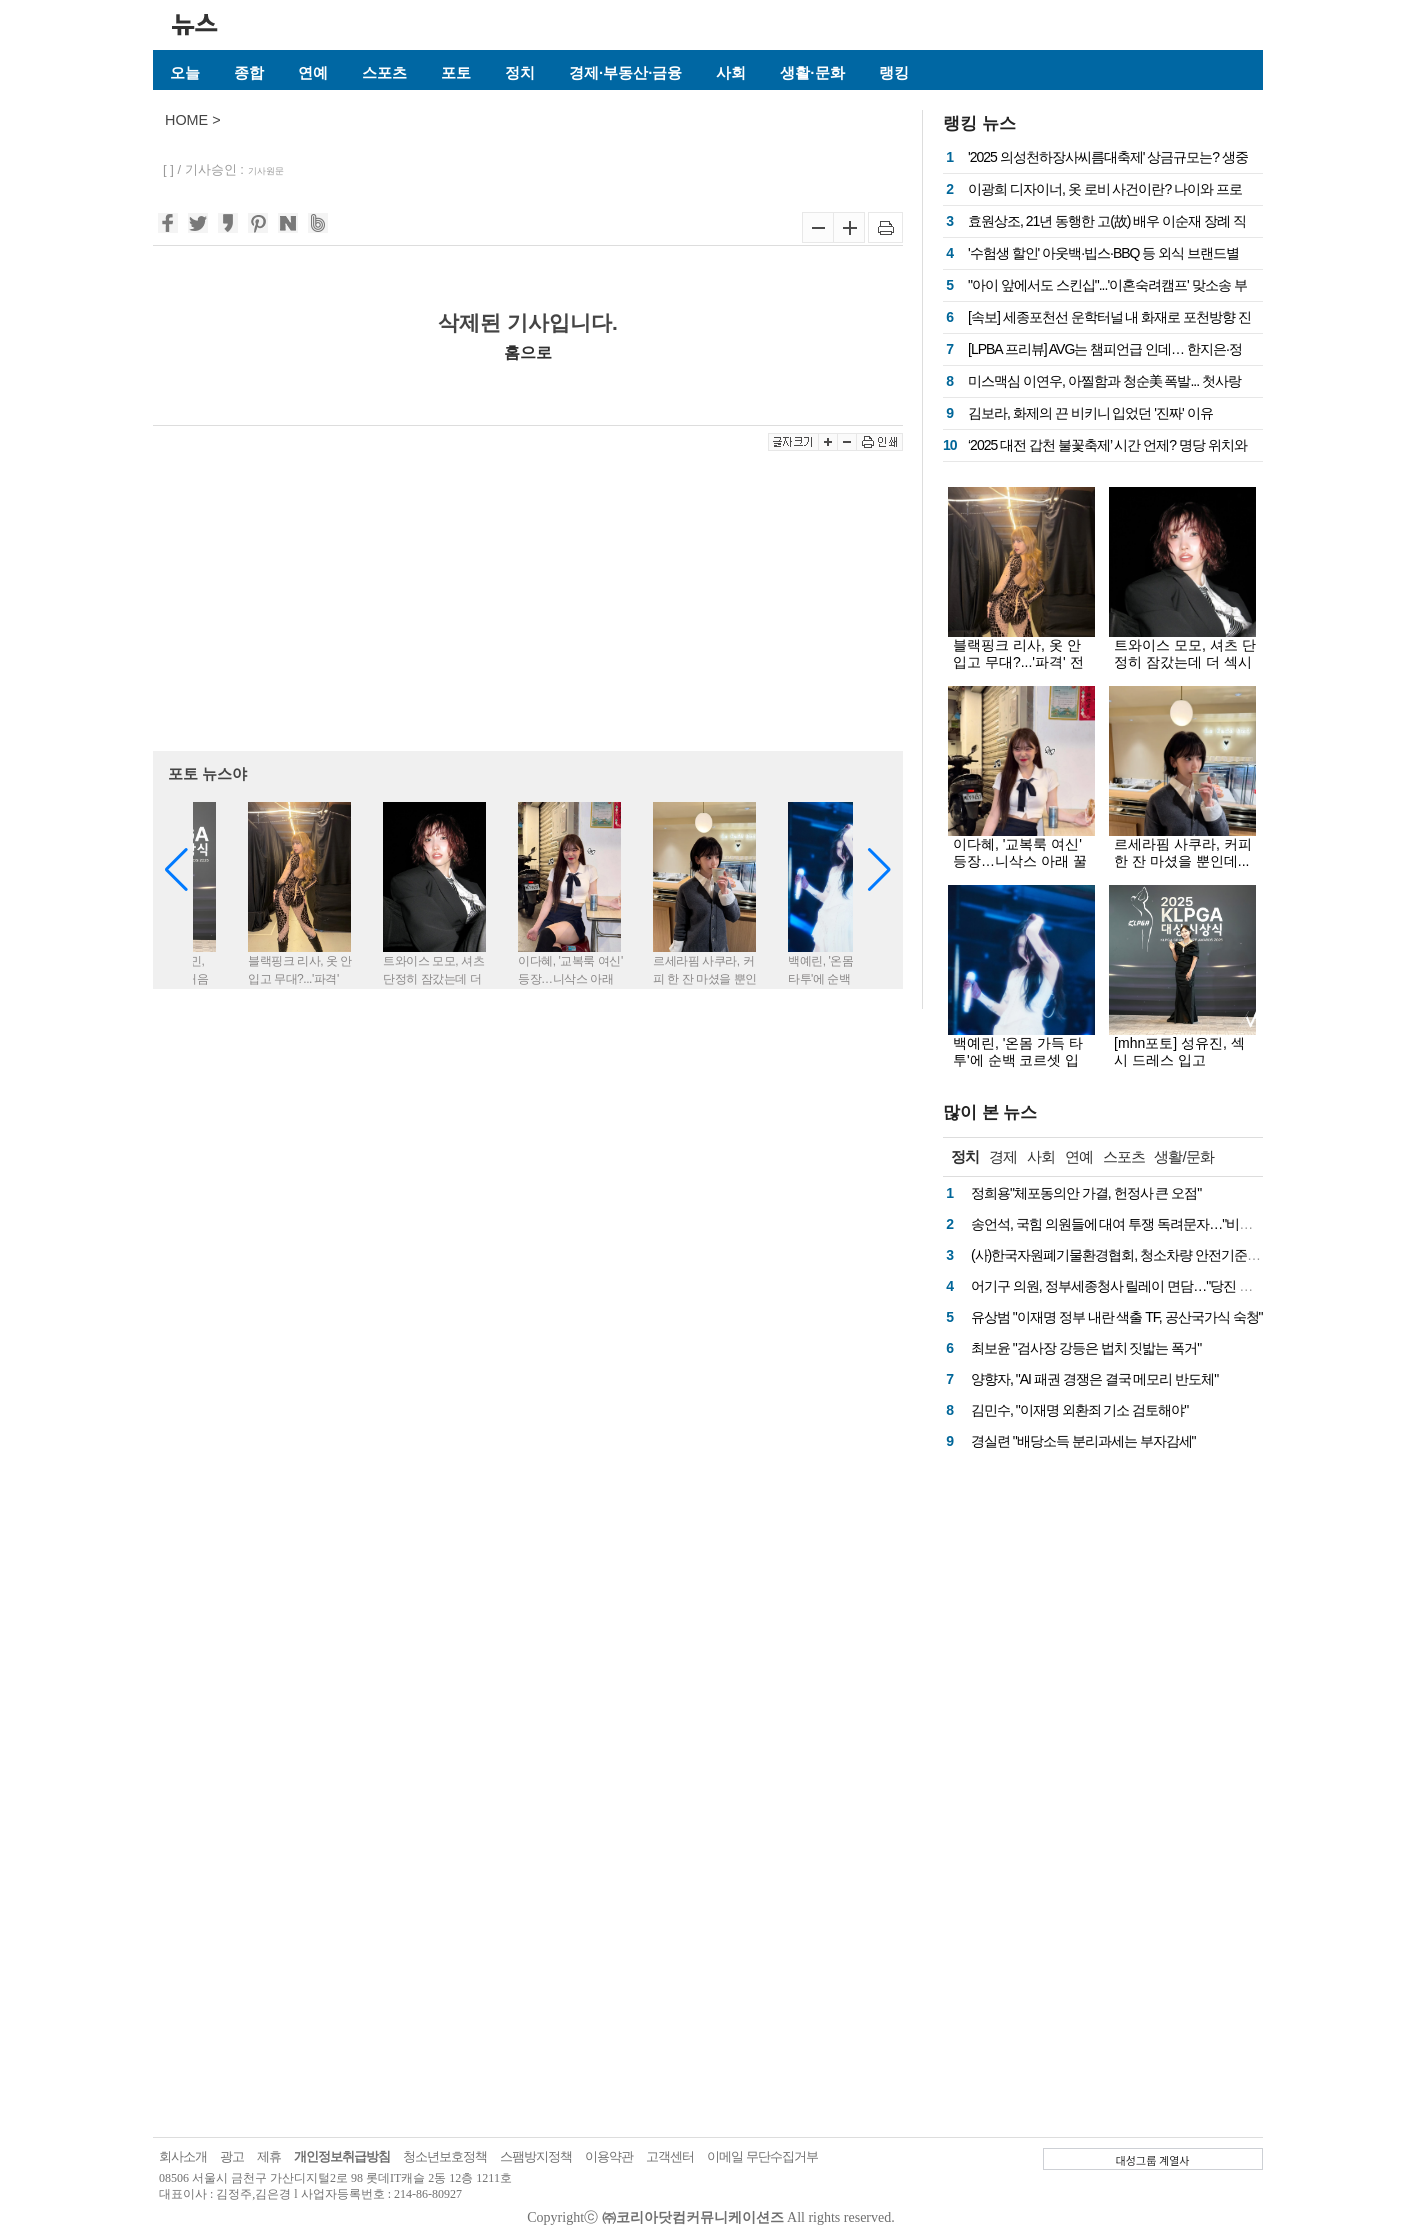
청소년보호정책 (445, 2156)
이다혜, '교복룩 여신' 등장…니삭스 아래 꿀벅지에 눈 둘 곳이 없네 (1024, 861)
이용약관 (609, 2156)
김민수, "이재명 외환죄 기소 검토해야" (1079, 1410)
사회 (731, 72)
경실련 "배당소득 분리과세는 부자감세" (1083, 1441)
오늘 (185, 72)
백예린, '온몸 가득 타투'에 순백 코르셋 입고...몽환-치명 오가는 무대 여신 (1019, 1068)
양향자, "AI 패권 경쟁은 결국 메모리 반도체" (1094, 1379)
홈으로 (528, 352)
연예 (313, 72)
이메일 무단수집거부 (762, 2156)
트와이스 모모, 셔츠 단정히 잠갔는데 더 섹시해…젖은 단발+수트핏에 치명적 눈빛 (1185, 670)
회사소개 (183, 2156)
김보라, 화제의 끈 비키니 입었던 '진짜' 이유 (1090, 413)
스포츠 (384, 72)
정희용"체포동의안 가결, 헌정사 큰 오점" (1086, 1193)
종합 (249, 72)
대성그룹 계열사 (1153, 2160)
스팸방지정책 (536, 2156)
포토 (456, 72)
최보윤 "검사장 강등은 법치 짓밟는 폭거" (1086, 1348)
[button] (879, 870)
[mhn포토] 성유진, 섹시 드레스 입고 (1179, 1051)
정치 (520, 72)
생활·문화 (812, 72)
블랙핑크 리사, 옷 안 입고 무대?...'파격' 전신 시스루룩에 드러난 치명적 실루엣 (1020, 670)
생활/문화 (1183, 1156)
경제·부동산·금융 (625, 72)
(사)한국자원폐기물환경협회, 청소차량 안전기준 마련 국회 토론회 (1159, 1255)
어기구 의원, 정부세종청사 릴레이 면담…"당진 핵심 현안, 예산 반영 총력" (1179, 1286)
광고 (232, 2156)
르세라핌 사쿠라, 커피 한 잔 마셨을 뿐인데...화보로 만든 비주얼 (1183, 861)
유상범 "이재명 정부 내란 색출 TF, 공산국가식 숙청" (1117, 1317)
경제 (1003, 1156)
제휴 (269, 2156)
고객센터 (670, 2156)
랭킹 (894, 72)
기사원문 (266, 171)
